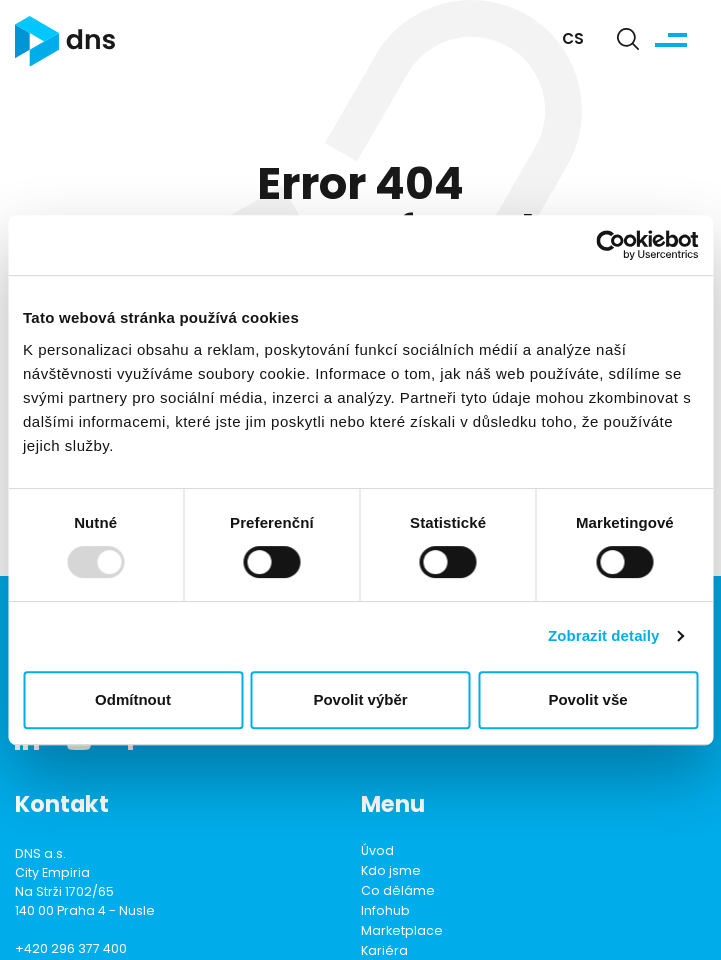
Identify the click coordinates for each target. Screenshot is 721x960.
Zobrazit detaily (604, 635)
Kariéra (384, 952)
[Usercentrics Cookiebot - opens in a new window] (610, 245)
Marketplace (402, 932)
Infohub (385, 912)
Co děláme (398, 892)
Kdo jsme (391, 872)
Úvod (377, 852)
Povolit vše (587, 699)
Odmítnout (133, 699)
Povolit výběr (360, 699)
